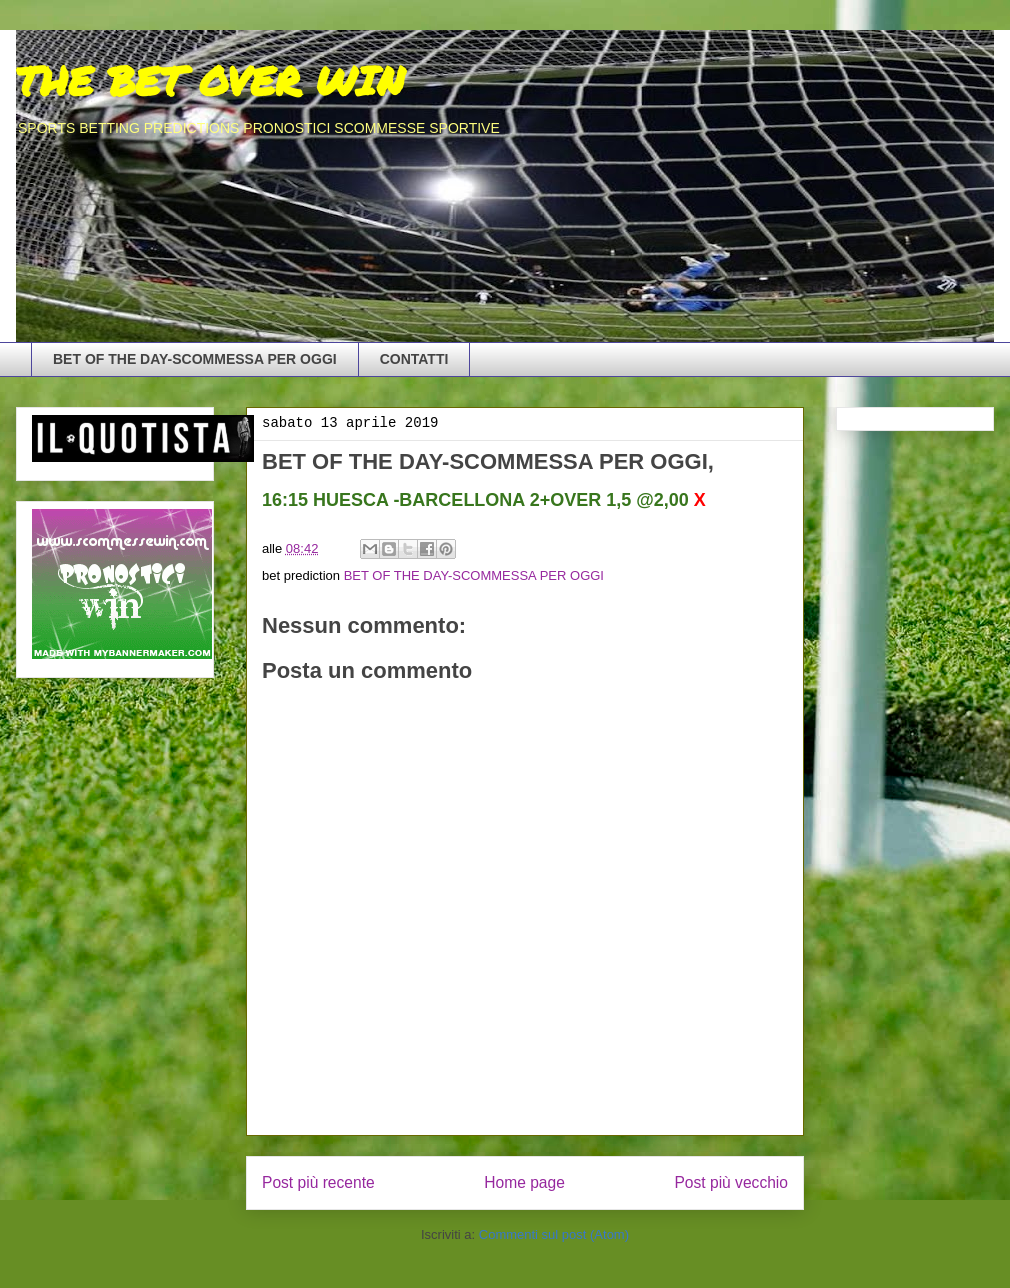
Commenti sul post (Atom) (554, 1234)
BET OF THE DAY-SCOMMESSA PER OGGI (195, 359)
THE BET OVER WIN (210, 80)
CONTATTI (414, 359)
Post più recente (318, 1182)
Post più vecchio (731, 1182)
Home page (524, 1182)
